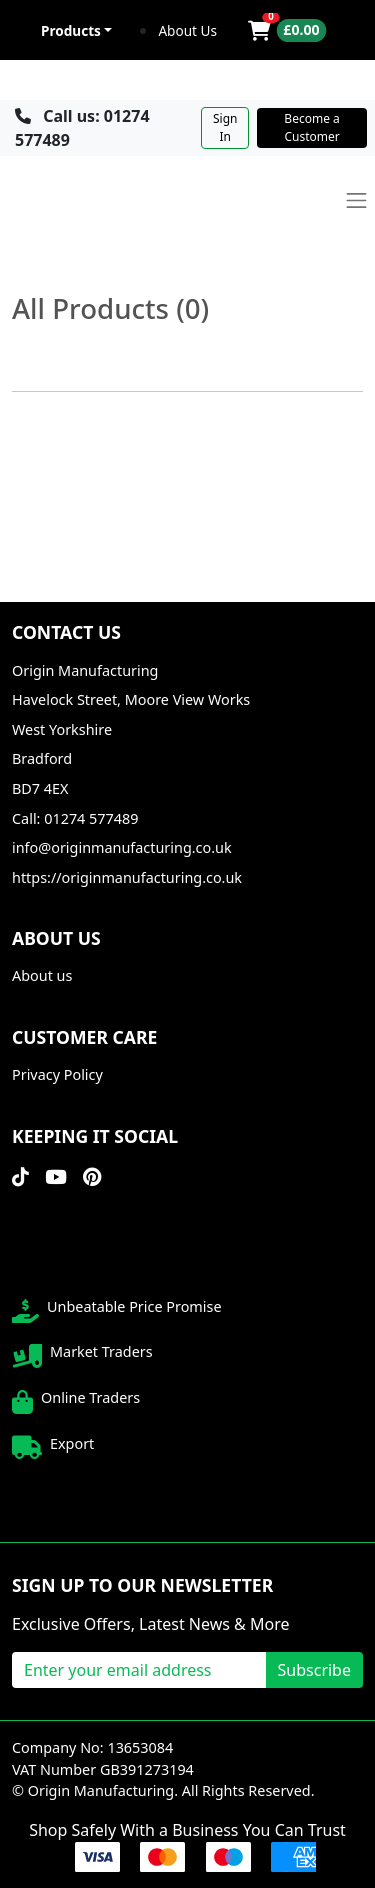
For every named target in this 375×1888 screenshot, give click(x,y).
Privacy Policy (57, 1074)
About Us (187, 30)
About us (42, 975)
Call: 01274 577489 (75, 818)
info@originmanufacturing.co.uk (122, 847)
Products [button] (71, 30)
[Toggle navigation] (357, 201)
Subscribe (314, 1670)
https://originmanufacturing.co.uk (127, 877)
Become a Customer (311, 127)
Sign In (225, 127)
